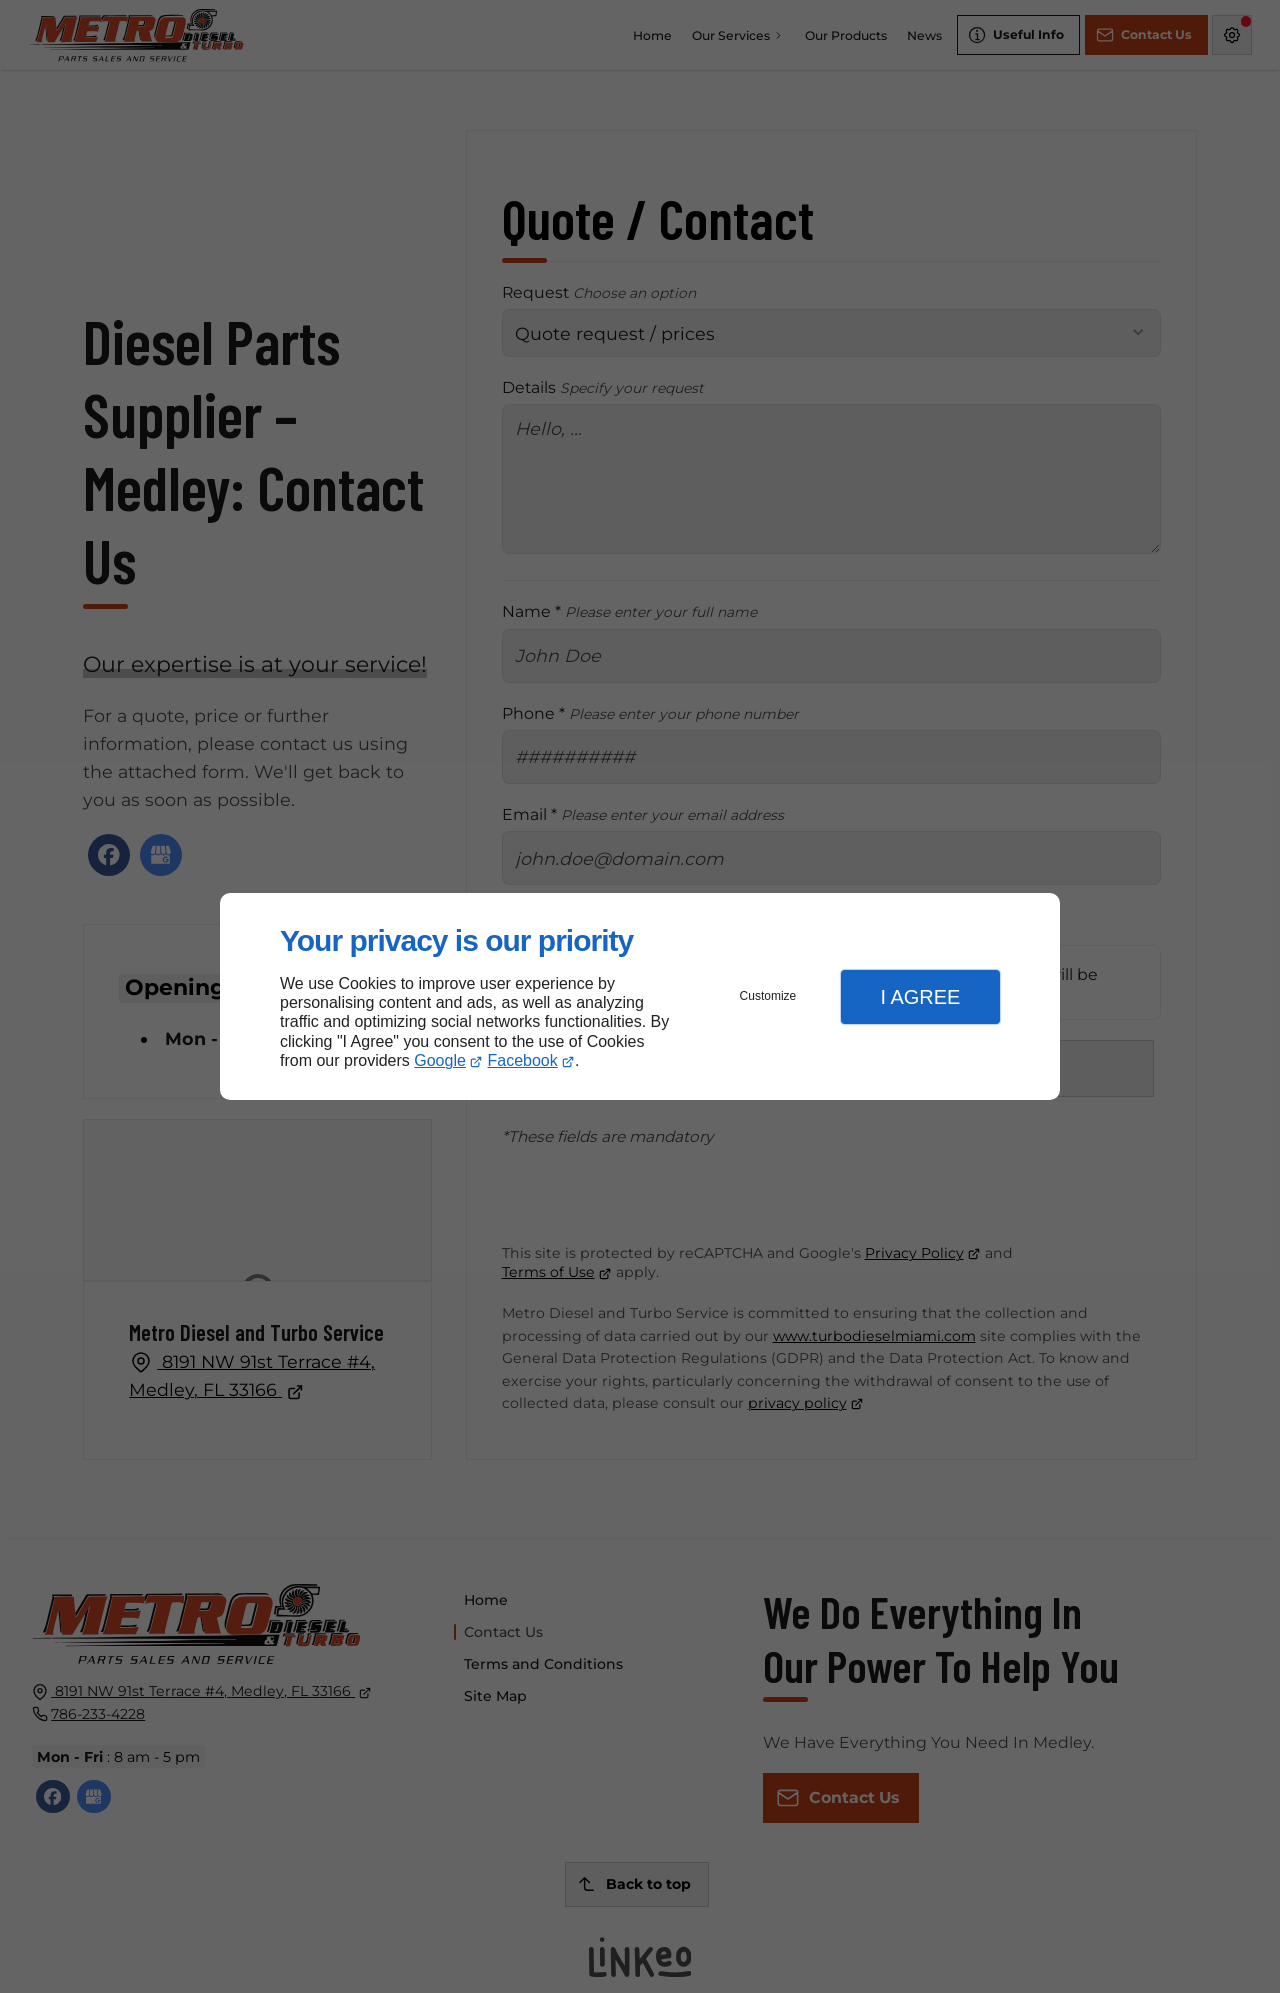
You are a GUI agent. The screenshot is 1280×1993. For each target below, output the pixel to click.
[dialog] (640, 996)
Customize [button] (768, 996)
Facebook (523, 1060)
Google (440, 1060)
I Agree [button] (920, 997)
